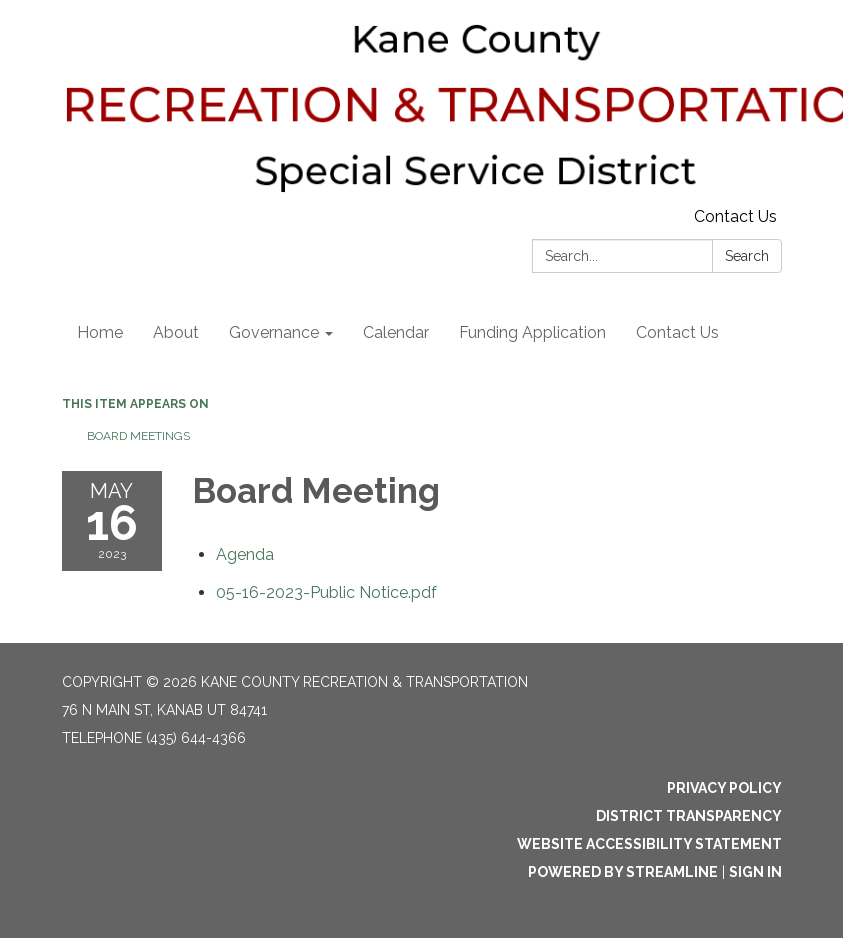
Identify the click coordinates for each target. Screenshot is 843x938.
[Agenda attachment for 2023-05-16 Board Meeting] (245, 554)
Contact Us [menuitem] (677, 332)
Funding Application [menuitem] (532, 332)
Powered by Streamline (623, 872)
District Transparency (689, 816)
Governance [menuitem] (274, 332)
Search (747, 256)
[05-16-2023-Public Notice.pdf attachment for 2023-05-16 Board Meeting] (326, 592)
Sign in (755, 872)
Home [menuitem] (100, 332)
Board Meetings (138, 436)
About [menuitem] (176, 332)
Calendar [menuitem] (396, 332)
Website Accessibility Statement (649, 844)
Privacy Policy (724, 788)
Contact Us (735, 216)
